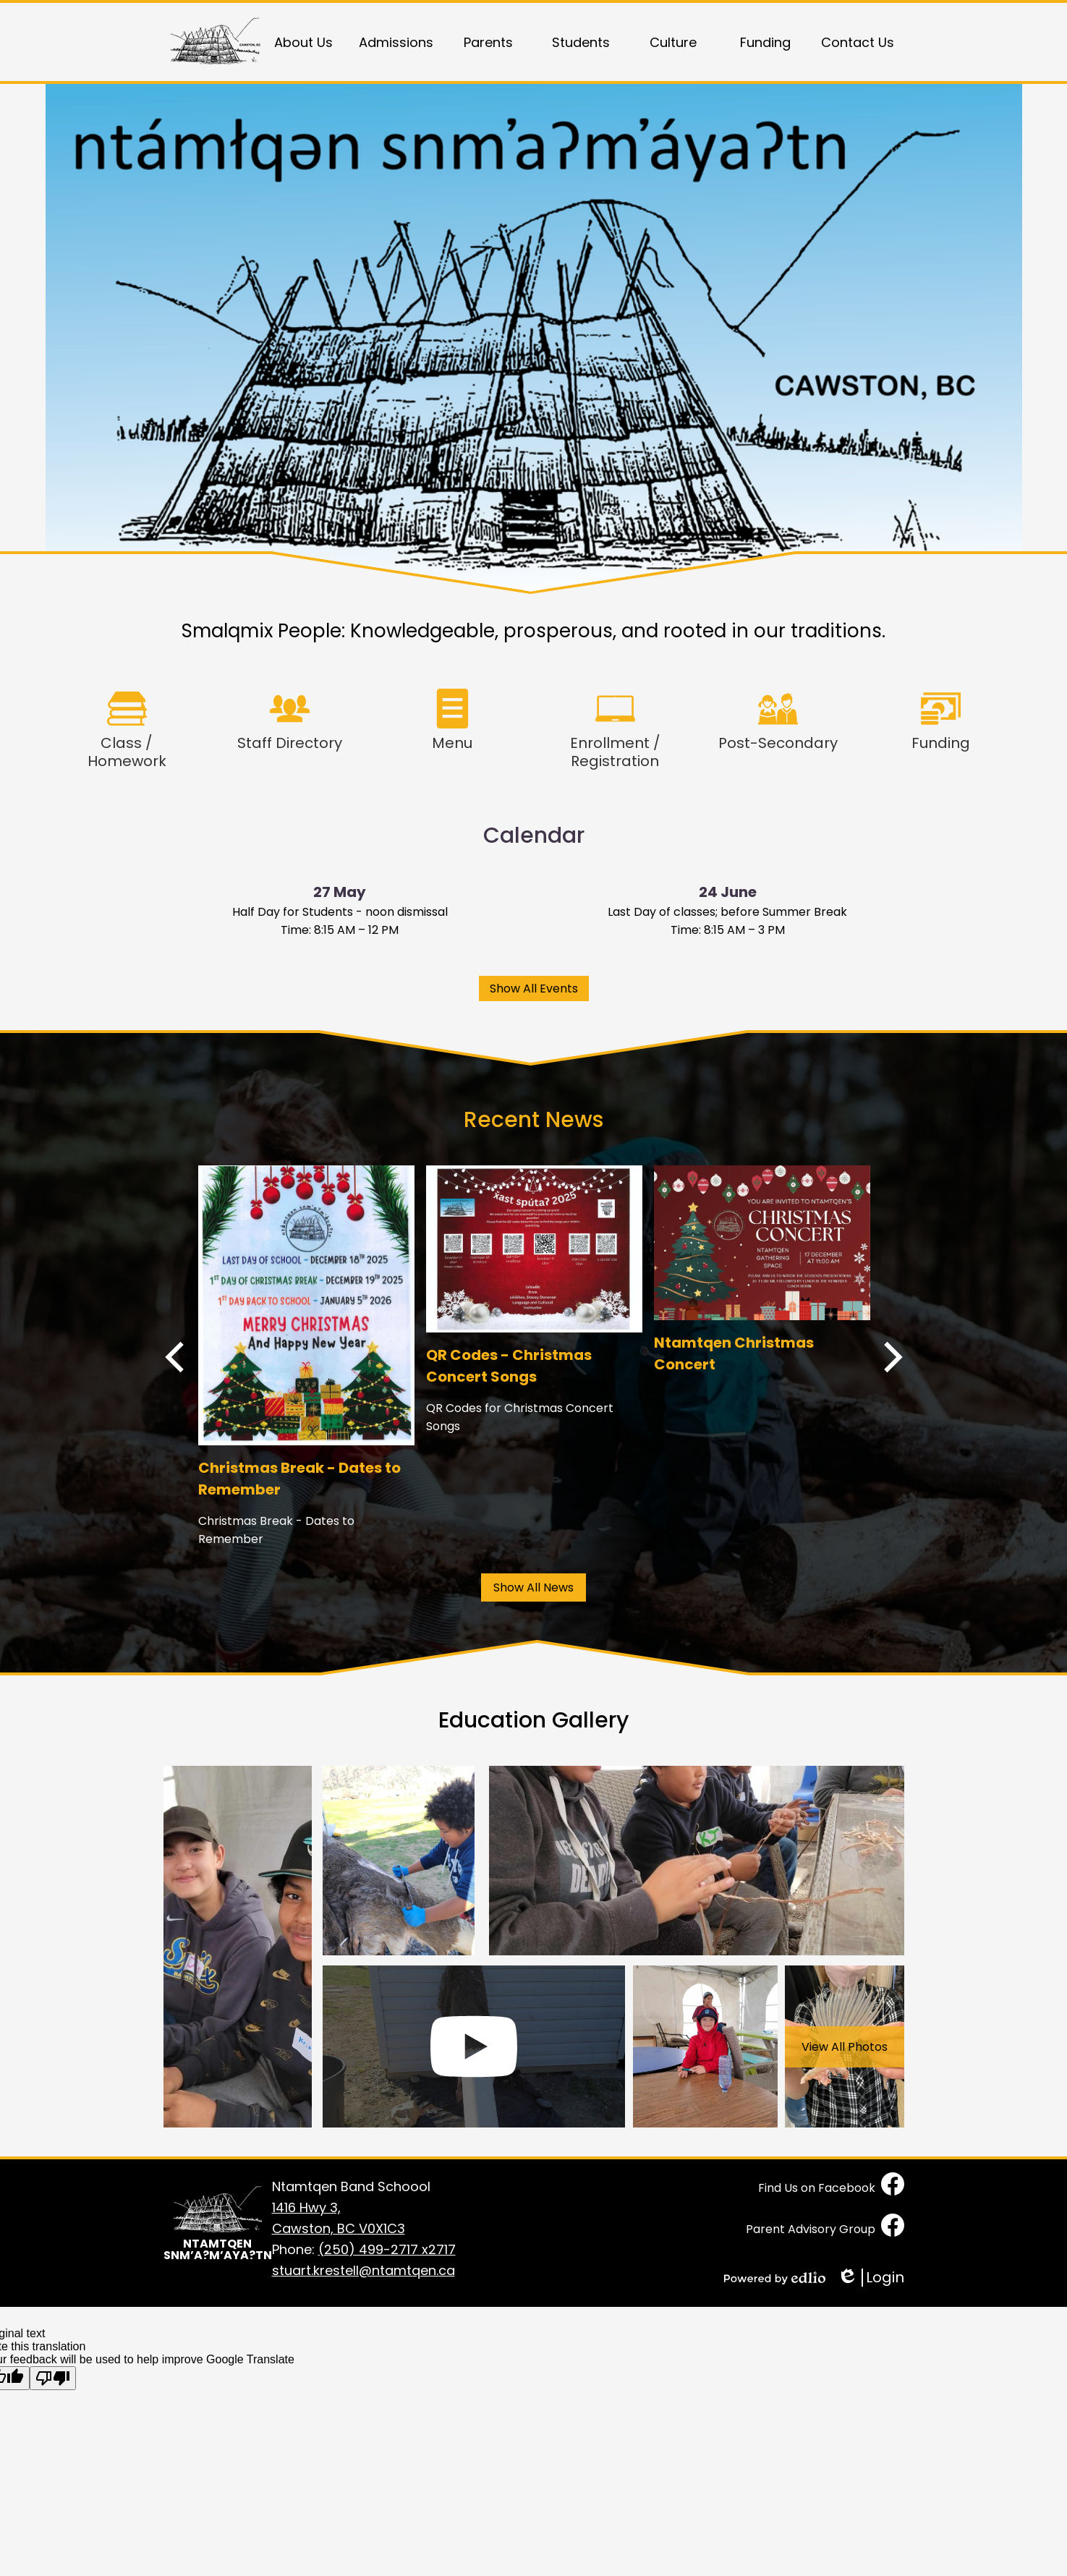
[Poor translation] (53, 2378)
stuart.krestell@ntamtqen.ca (363, 2270)
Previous (174, 1357)
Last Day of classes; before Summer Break (727, 912)
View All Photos (845, 2047)
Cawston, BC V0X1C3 (364, 2217)
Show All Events (534, 988)
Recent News (533, 1120)
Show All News (533, 1587)
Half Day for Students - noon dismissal (340, 912)
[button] (304, 42)
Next (893, 1357)
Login (870, 2278)
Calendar (533, 835)
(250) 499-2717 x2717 (387, 2249)
